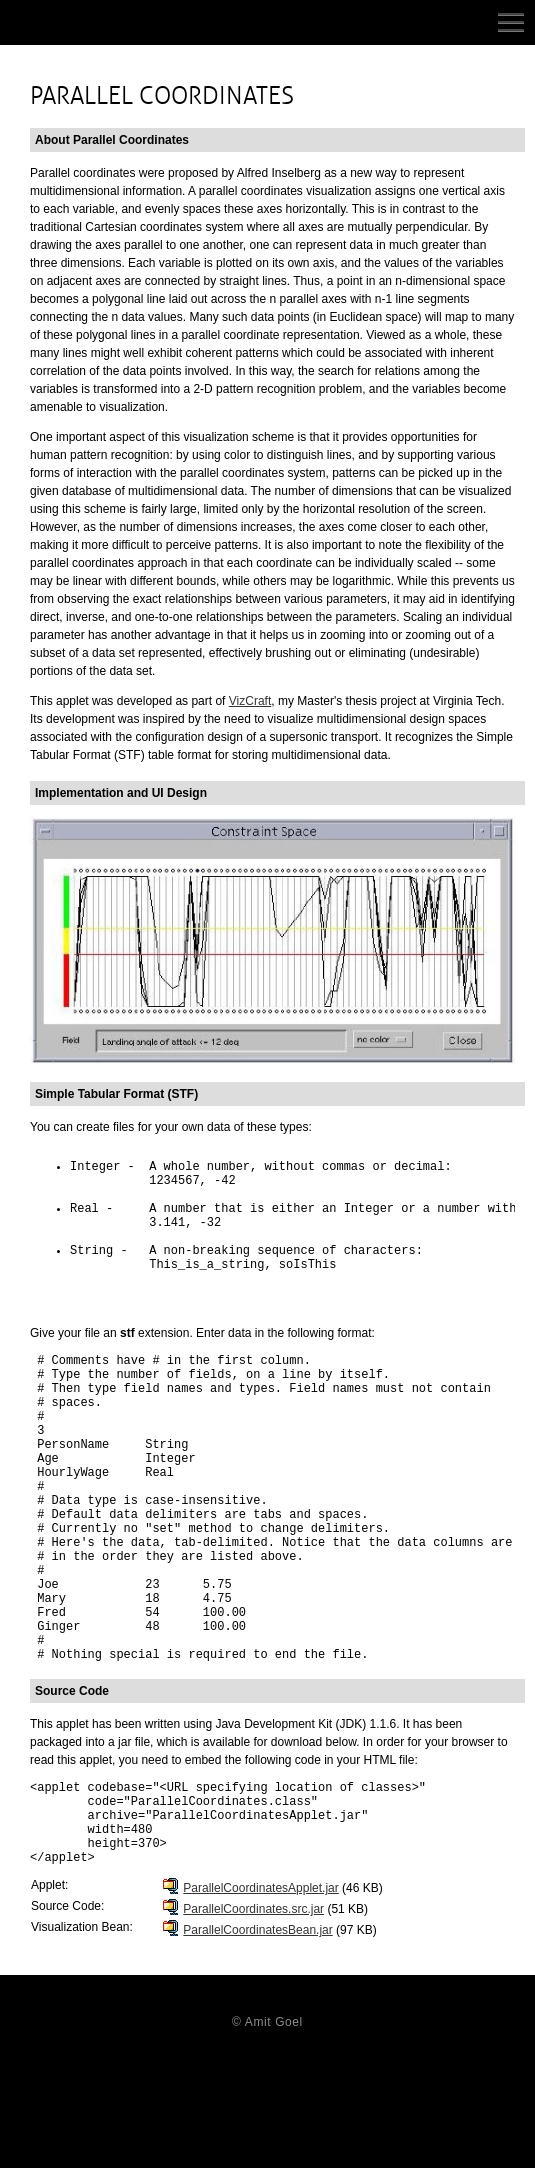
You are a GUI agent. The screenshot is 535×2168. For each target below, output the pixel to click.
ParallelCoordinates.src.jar (253, 2023)
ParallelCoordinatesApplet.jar (260, 2002)
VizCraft (250, 701)
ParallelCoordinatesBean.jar (257, 2044)
